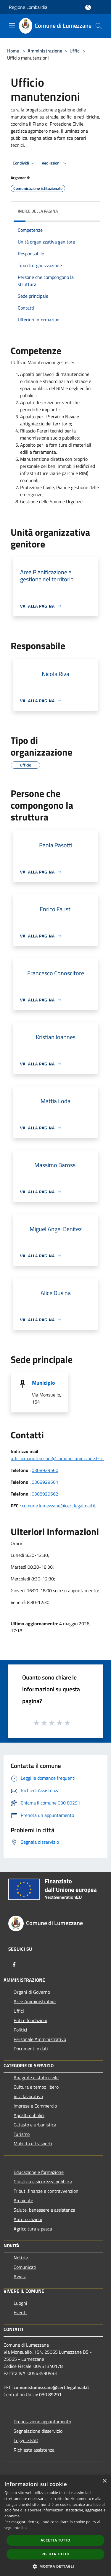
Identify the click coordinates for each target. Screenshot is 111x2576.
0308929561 (45, 1482)
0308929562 (45, 1493)
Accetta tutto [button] (55, 2540)
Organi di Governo (32, 1992)
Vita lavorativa (28, 2096)
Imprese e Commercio (35, 2105)
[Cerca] (98, 25)
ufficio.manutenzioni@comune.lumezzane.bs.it (57, 1458)
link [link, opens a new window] (24, 2527)
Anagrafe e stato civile (36, 2077)
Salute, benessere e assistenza (44, 2209)
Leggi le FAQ (26, 2440)
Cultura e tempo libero (36, 2086)
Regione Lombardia (28, 7)
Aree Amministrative (35, 2001)
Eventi (20, 2312)
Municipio (43, 1383)
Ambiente (23, 2200)
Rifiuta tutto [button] (55, 2554)
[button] (55, 2566)
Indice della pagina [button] (38, 211)
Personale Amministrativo (40, 2039)
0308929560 (45, 1470)
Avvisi (20, 2276)
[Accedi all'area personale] (88, 7)
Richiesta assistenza (34, 2449)
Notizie (21, 2257)
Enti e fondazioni (30, 2020)
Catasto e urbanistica (35, 2124)
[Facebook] (14, 1964)
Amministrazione (45, 50)
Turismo (22, 2134)
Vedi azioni (55, 163)
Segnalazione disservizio (38, 2430)
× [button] (104, 2481)
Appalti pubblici (29, 2115)
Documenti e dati (31, 2048)
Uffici (75, 50)
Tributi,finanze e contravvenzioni (47, 2191)
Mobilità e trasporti (33, 2143)
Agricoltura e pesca (33, 2228)
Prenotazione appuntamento (42, 2421)
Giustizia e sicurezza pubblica (43, 2181)
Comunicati (25, 2267)
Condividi (25, 163)
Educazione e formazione (39, 2172)
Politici (20, 2029)
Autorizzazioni (28, 2219)
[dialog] (55, 2525)
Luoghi (20, 2303)
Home (13, 50)
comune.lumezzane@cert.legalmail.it (59, 1505)
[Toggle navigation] (11, 25)
